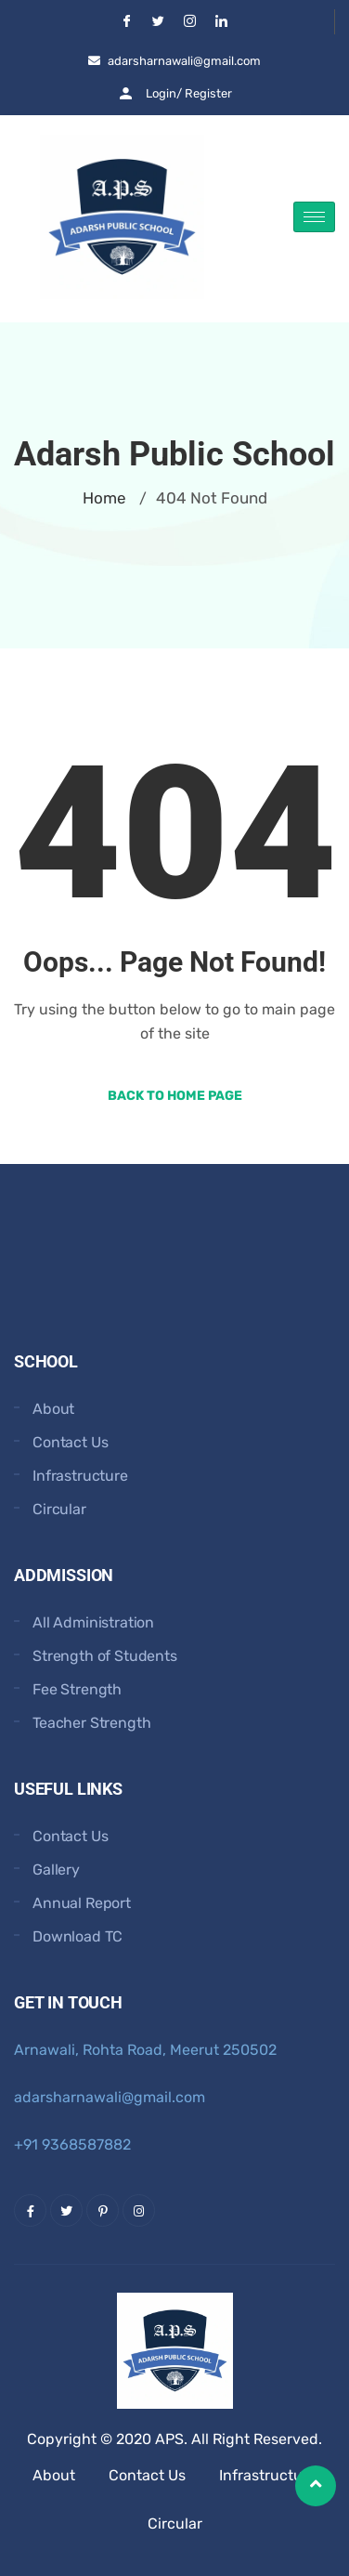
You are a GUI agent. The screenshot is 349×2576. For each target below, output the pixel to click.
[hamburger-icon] (314, 217)
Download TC (77, 1936)
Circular (59, 1509)
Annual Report (81, 1903)
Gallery (56, 1869)
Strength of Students (104, 1656)
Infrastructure (80, 1475)
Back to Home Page (175, 1096)
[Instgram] (190, 21)
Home (104, 498)
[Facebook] (127, 21)
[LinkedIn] (222, 21)
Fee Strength (77, 1689)
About (53, 1409)
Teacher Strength (91, 1723)
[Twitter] (159, 21)
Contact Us (70, 1442)
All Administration (93, 1622)
